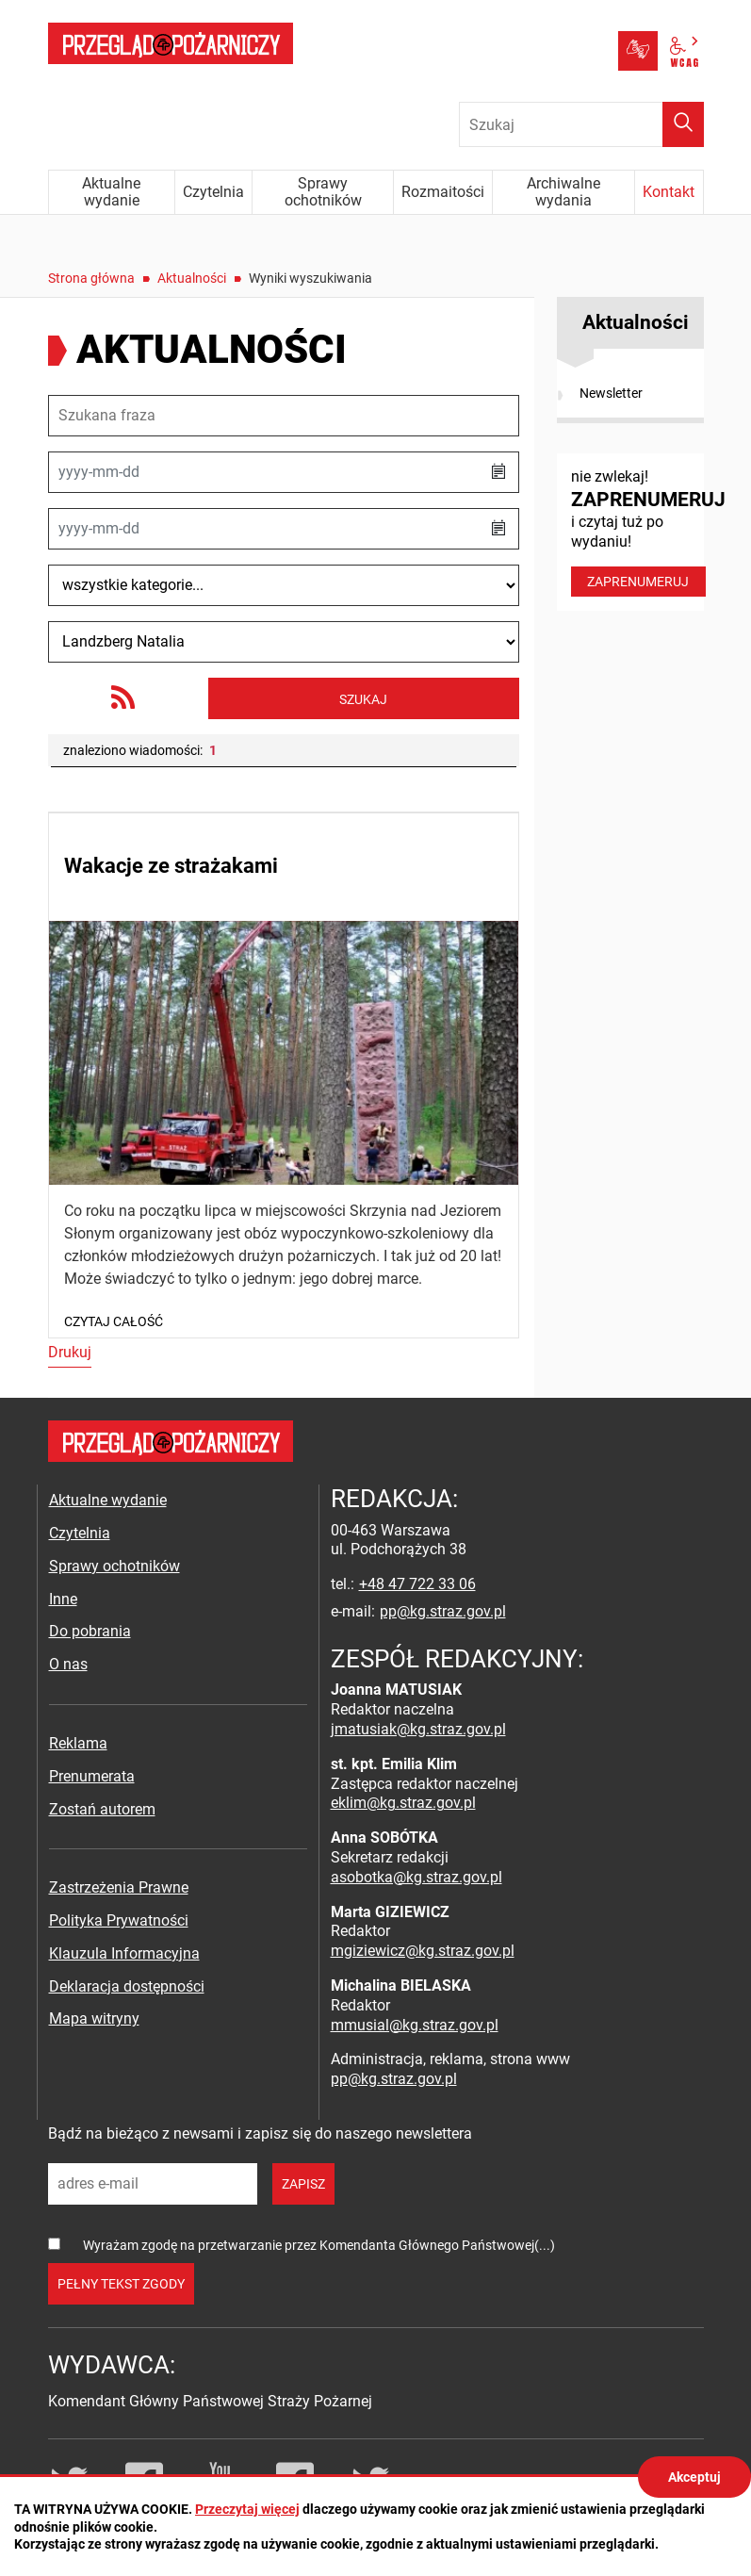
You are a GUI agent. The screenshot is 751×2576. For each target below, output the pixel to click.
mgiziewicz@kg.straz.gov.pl (422, 1951)
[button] (498, 472)
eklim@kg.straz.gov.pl (403, 1803)
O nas (68, 1664)
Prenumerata (92, 1776)
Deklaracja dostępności (126, 1986)
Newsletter (611, 393)
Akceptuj (694, 2477)
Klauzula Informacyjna (124, 1953)
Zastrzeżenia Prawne (118, 1887)
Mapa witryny (94, 2018)
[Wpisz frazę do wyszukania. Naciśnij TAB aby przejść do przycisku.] (581, 124)
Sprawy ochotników (114, 1566)
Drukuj (69, 1352)
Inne (63, 1599)
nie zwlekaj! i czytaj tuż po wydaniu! (637, 532)
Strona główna (91, 278)
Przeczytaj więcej (247, 2509)
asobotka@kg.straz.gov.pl (416, 1877)
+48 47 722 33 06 (417, 1584)
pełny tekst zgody (121, 2283)
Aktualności (191, 278)
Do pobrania (90, 1631)
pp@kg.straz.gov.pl (443, 1611)
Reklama (78, 1743)
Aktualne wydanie (108, 1500)
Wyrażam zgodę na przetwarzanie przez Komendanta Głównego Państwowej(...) (319, 2245)
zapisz (303, 2183)
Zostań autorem (102, 1809)
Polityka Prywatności (118, 1920)
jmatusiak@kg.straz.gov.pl (418, 1729)
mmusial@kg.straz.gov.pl (414, 2025)
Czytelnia (79, 1533)
